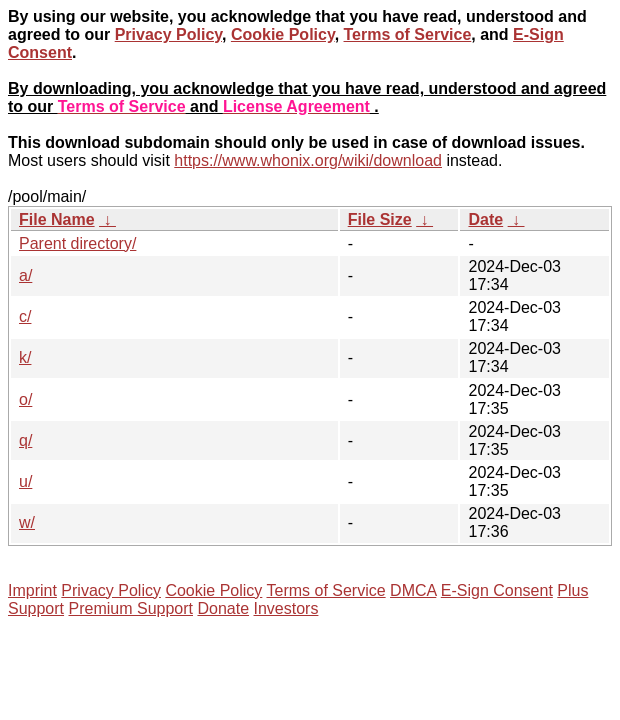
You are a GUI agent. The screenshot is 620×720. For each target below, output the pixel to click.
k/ (25, 357)
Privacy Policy (168, 34)
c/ (25, 316)
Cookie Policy (283, 34)
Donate (223, 608)
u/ (25, 481)
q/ (25, 440)
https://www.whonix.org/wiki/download (308, 160)
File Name (57, 219)
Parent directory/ (77, 243)
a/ (25, 275)
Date (485, 219)
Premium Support (131, 608)
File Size (380, 219)
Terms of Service (408, 34)
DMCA (413, 590)
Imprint (32, 590)
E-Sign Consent (497, 590)
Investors (286, 608)
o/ (25, 399)
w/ (27, 522)
